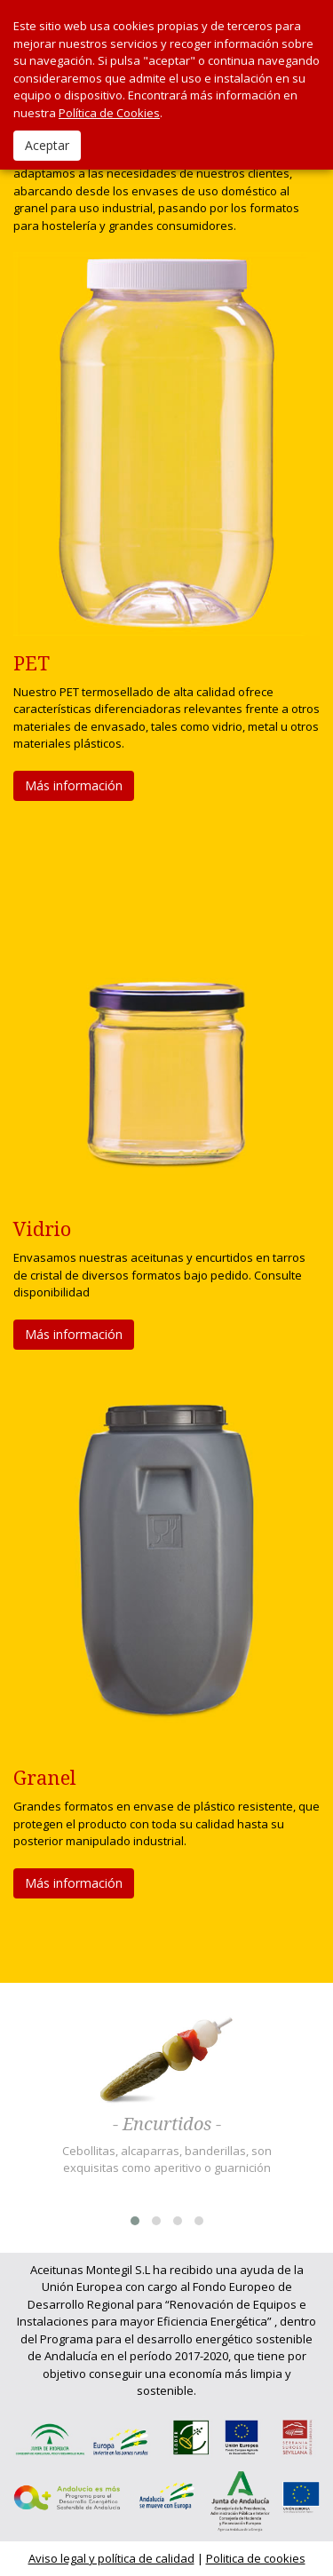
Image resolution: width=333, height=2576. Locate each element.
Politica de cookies (255, 2558)
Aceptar (47, 145)
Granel (44, 1778)
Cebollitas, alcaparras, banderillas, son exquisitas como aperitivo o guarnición (167, 2159)
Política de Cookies (109, 113)
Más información (74, 785)
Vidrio (42, 1229)
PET (31, 664)
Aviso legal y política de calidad (111, 2558)
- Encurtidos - (167, 2125)
